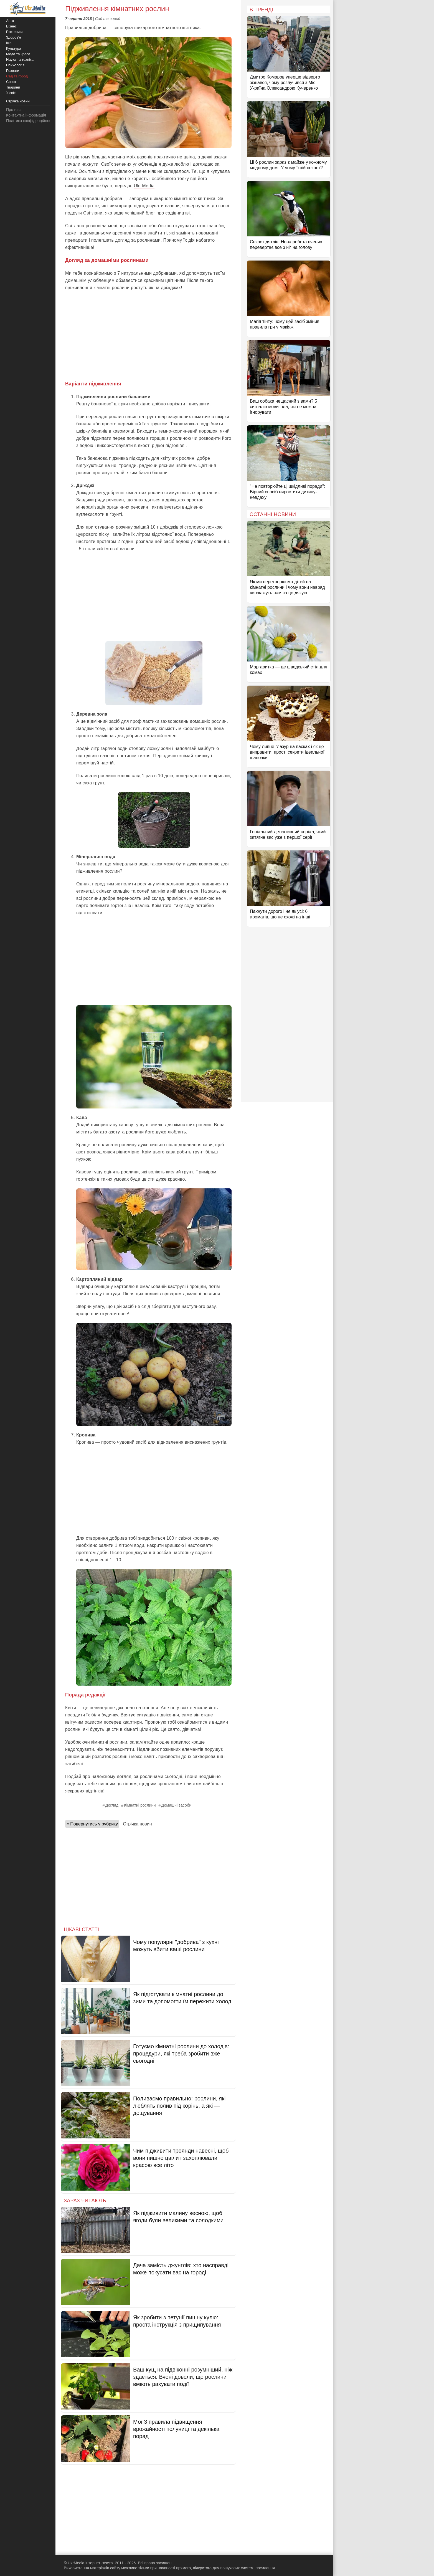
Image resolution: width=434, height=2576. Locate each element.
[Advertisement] (148, 336)
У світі (11, 93)
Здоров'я (13, 37)
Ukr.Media (144, 185)
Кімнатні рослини (140, 1805)
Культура (13, 48)
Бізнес (11, 26)
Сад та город (107, 18)
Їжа (9, 43)
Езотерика (14, 32)
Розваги (12, 71)
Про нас (13, 109)
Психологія (15, 65)
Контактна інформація (26, 115)
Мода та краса (18, 54)
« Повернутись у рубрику (92, 1824)
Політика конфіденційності (30, 120)
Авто (10, 21)
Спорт (11, 82)
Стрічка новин (137, 1824)
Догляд (111, 1805)
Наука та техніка (20, 59)
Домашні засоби (176, 1805)
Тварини (13, 87)
